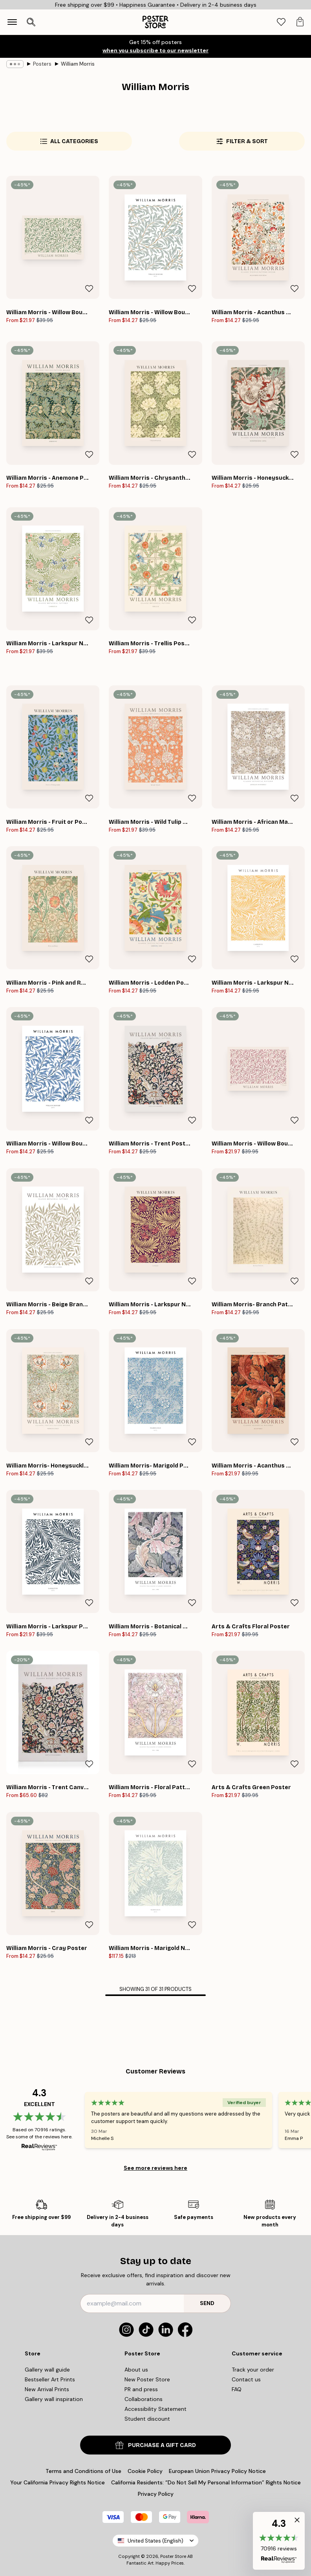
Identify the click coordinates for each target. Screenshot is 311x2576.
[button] (279, 2541)
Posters (42, 64)
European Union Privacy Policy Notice (217, 2471)
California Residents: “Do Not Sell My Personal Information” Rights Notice (206, 2482)
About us (136, 2369)
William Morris (78, 64)
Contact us (246, 2379)
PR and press (141, 2389)
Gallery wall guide (47, 2369)
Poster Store (173, 2556)
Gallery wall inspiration (54, 2399)
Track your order (253, 2369)
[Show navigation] (12, 22)
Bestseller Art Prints (50, 2379)
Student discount (147, 2418)
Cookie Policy (145, 2471)
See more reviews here (155, 2167)
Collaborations (143, 2399)
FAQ (236, 2389)
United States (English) (155, 2540)
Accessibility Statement (155, 2408)
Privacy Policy (156, 2493)
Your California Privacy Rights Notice (57, 2482)
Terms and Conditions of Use (83, 2471)
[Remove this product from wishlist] (89, 288)
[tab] (281, 22)
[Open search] (31, 22)
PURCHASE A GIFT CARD (155, 2445)
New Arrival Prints (47, 2389)
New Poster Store (147, 2379)
